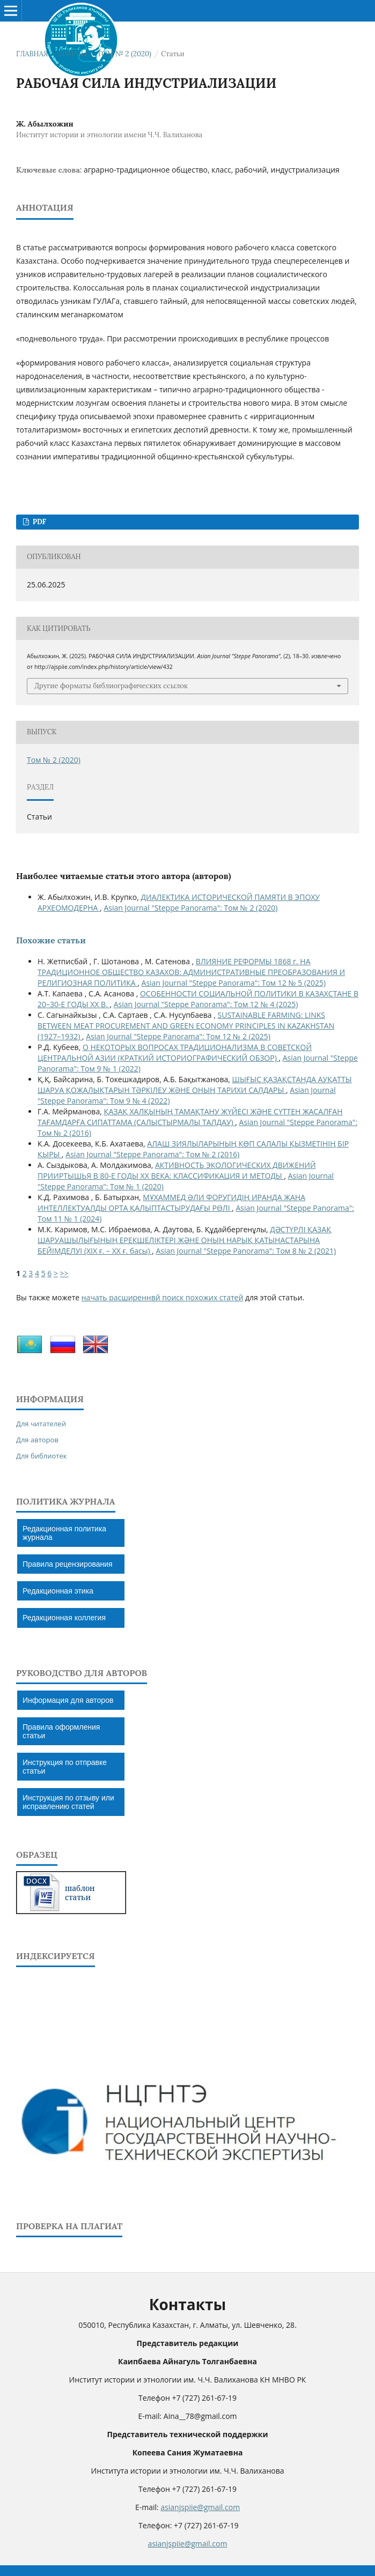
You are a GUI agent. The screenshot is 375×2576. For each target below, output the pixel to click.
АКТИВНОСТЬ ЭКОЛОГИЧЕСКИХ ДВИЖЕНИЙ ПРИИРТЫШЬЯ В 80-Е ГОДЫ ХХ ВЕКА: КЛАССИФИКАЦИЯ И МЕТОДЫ (177, 1170)
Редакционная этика (58, 1591)
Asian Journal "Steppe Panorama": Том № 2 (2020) (190, 908)
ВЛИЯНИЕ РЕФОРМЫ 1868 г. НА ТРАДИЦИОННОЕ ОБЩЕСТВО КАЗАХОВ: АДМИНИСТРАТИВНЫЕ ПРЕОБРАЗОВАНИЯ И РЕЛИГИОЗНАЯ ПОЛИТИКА (191, 972)
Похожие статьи (51, 940)
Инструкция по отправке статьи (65, 1766)
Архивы (72, 53)
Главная (32, 53)
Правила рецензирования (68, 1564)
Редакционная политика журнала (64, 1533)
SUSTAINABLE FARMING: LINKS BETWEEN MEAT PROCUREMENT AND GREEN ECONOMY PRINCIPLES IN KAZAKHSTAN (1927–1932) (186, 1025)
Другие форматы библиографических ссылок (111, 685)
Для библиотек (41, 1456)
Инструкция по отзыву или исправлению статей (68, 1802)
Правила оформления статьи (61, 1731)
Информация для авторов (68, 1700)
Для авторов (37, 1440)
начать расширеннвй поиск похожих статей (163, 1297)
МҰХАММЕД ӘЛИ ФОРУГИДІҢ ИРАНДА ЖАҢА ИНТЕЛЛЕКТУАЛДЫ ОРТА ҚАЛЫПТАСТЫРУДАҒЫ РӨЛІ (171, 1202)
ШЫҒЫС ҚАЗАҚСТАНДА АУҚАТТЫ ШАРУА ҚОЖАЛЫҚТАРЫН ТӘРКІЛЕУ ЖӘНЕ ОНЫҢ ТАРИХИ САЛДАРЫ (195, 1084)
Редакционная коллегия (64, 1617)
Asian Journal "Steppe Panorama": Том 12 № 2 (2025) (178, 1036)
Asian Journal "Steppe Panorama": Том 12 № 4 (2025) (206, 1004)
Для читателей (41, 1423)
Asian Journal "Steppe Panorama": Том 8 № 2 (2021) (246, 1251)
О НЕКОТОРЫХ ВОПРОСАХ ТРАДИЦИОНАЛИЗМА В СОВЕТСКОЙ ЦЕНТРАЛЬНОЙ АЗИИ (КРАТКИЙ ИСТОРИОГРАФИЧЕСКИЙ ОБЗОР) (175, 1052)
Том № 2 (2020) (124, 53)
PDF (38, 521)
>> (64, 1273)
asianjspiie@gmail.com (200, 2507)
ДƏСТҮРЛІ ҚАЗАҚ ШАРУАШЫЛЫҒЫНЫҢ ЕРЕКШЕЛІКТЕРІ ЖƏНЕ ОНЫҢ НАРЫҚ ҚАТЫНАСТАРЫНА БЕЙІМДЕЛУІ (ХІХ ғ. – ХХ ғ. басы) (184, 1240)
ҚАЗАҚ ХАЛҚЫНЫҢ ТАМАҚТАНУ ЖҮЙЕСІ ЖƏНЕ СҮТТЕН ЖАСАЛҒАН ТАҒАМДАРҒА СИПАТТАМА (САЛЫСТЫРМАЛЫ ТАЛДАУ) (190, 1116)
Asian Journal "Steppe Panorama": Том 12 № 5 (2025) (234, 983)
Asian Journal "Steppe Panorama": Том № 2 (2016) (152, 1154)
